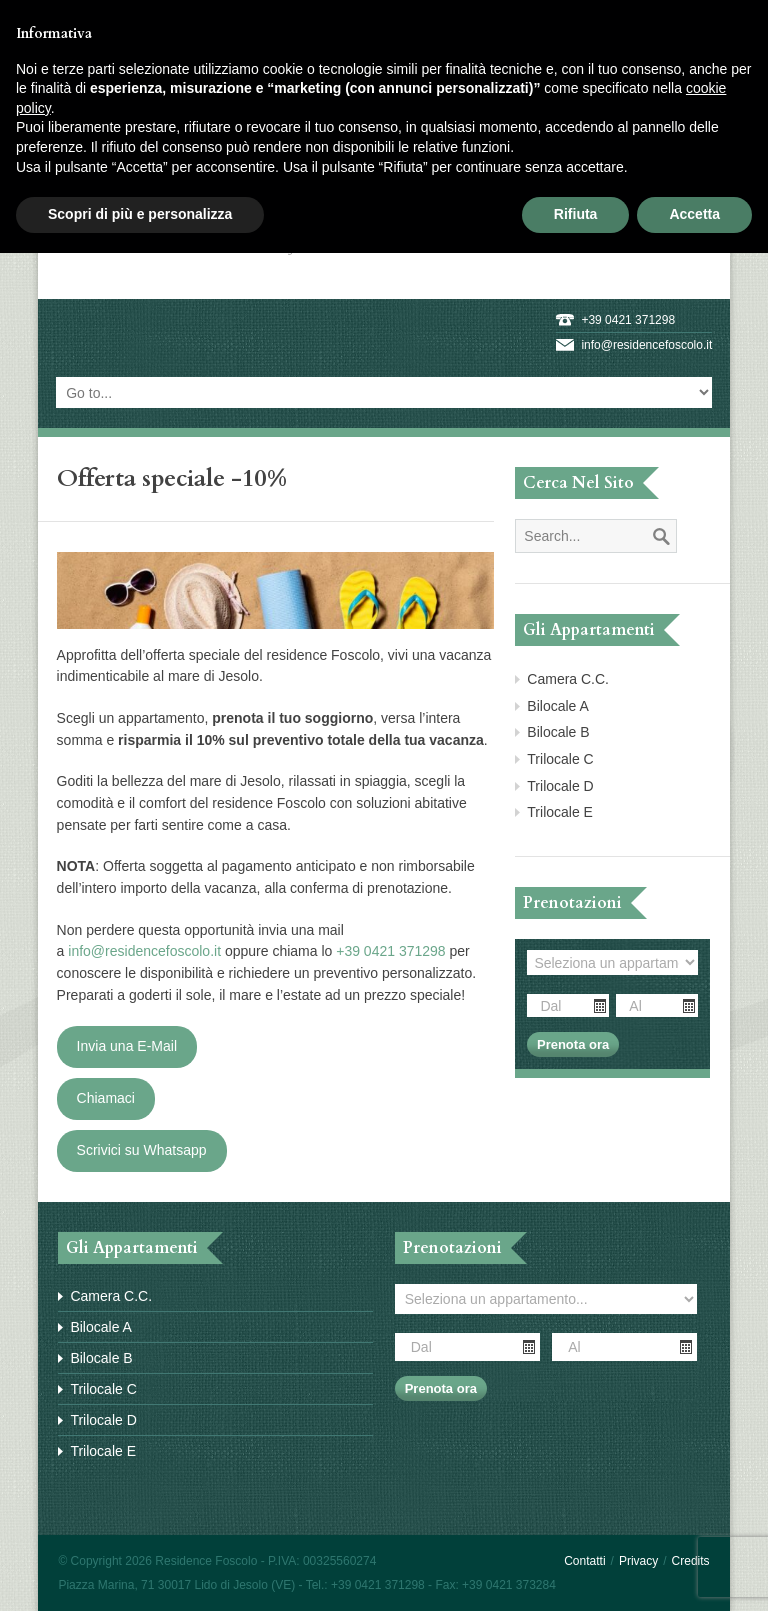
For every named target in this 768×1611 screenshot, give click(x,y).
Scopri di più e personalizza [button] (140, 214)
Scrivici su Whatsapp (142, 1150)
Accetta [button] (694, 214)
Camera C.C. (568, 679)
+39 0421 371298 (628, 320)
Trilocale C (560, 759)
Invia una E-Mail (127, 1046)
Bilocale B (558, 732)
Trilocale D (560, 786)
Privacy (638, 1561)
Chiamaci (106, 1098)
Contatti (584, 1561)
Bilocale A (557, 706)
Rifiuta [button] (576, 214)
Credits (691, 1561)
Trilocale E (560, 812)
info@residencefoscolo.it (646, 345)
